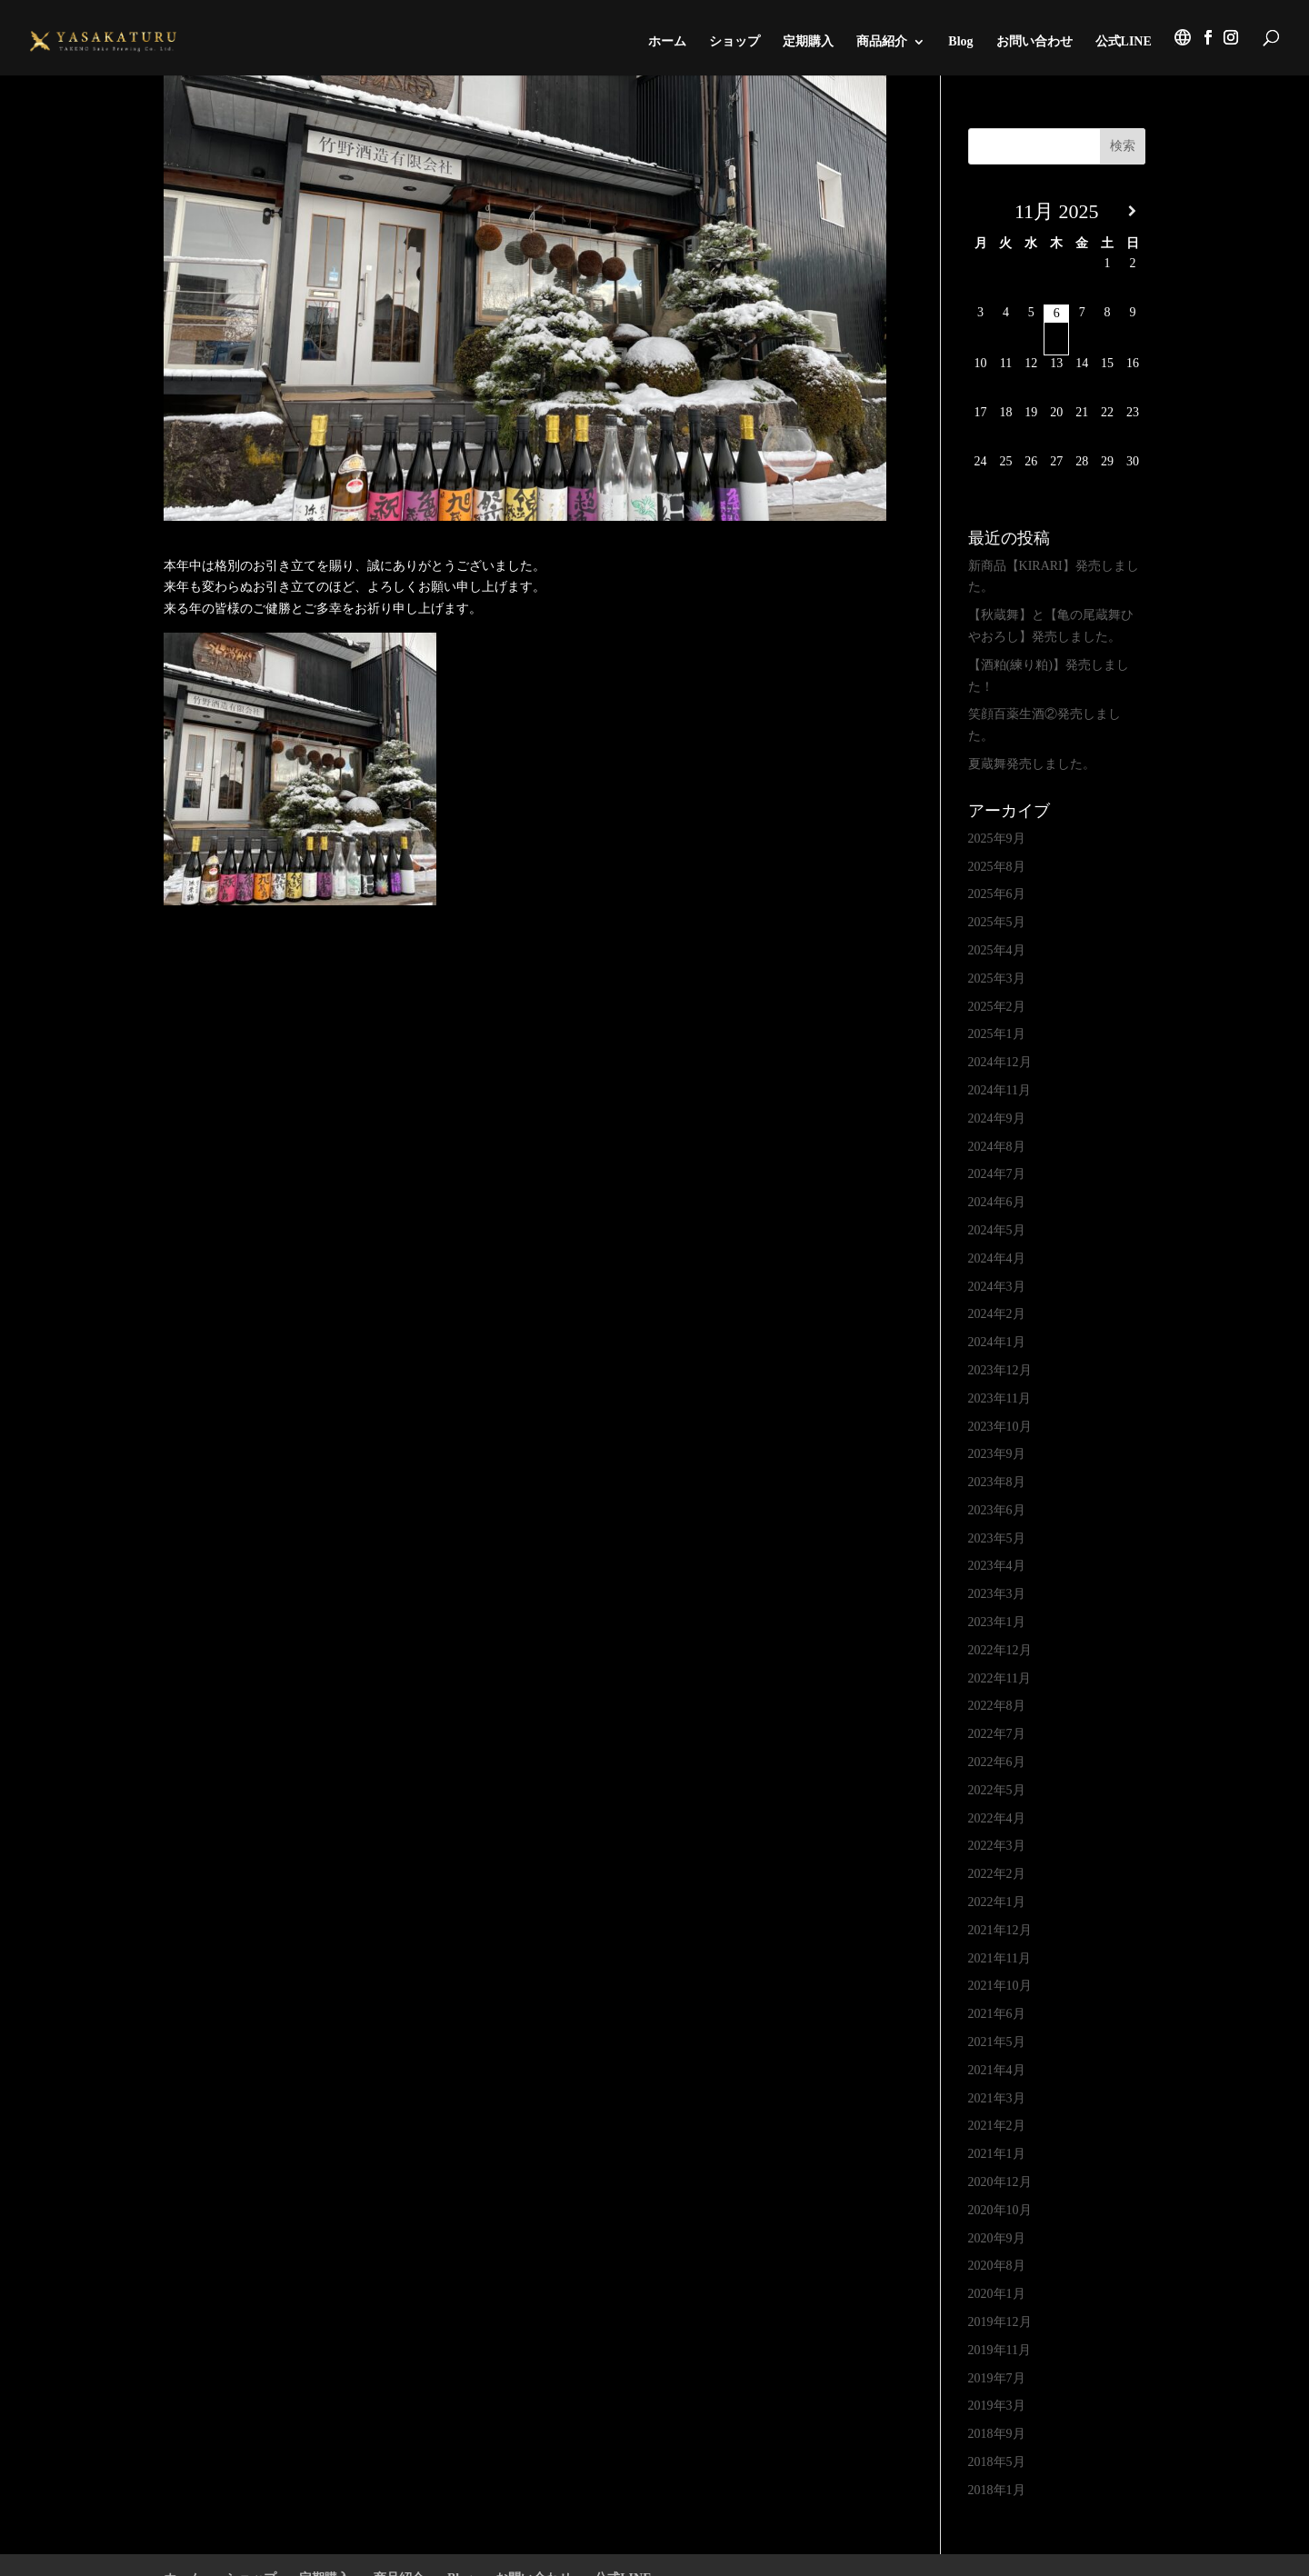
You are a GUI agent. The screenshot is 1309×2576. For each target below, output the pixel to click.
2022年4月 (996, 1818)
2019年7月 (996, 2378)
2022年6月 (996, 1762)
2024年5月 (996, 1230)
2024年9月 (996, 1118)
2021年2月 (996, 2125)
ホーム (667, 41)
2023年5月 (996, 1538)
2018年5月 (996, 2462)
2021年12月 (1000, 1930)
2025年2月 (996, 1006)
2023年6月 (996, 1510)
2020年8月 (996, 2265)
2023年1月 (996, 1622)
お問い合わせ (1034, 41)
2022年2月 (996, 1874)
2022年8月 (996, 1705)
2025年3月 (996, 978)
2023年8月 (996, 1482)
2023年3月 (996, 1594)
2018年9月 (996, 2434)
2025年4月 (996, 950)
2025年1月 (996, 1034)
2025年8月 (996, 867)
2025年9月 (996, 838)
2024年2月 (996, 1314)
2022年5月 (996, 1790)
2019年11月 (999, 2350)
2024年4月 (996, 1258)
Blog (960, 41)
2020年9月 (996, 2238)
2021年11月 (999, 1958)
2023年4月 (996, 1566)
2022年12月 (1000, 1650)
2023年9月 (996, 1454)
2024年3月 (996, 1286)
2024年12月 (1000, 1062)
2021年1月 (996, 2154)
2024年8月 (996, 1146)
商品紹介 (881, 41)
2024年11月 (999, 1090)
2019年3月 (996, 2405)
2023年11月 (999, 1398)
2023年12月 (1000, 1370)
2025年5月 (996, 922)
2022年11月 (999, 1678)
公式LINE (1123, 41)
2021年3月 (996, 2098)
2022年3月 (996, 1845)
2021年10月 (1000, 1985)
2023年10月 (1000, 1426)
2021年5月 (996, 2042)
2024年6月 (996, 1202)
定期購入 (808, 41)
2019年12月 (1000, 2322)
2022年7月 (996, 1734)
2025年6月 (996, 894)
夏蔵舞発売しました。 (1031, 764)
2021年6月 (996, 2014)
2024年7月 (996, 1174)
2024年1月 (996, 1342)
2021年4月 (996, 2070)
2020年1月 (996, 2294)
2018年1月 (996, 2490)
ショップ (734, 41)
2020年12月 (1000, 2182)
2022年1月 (996, 1902)
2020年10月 (1000, 2210)
